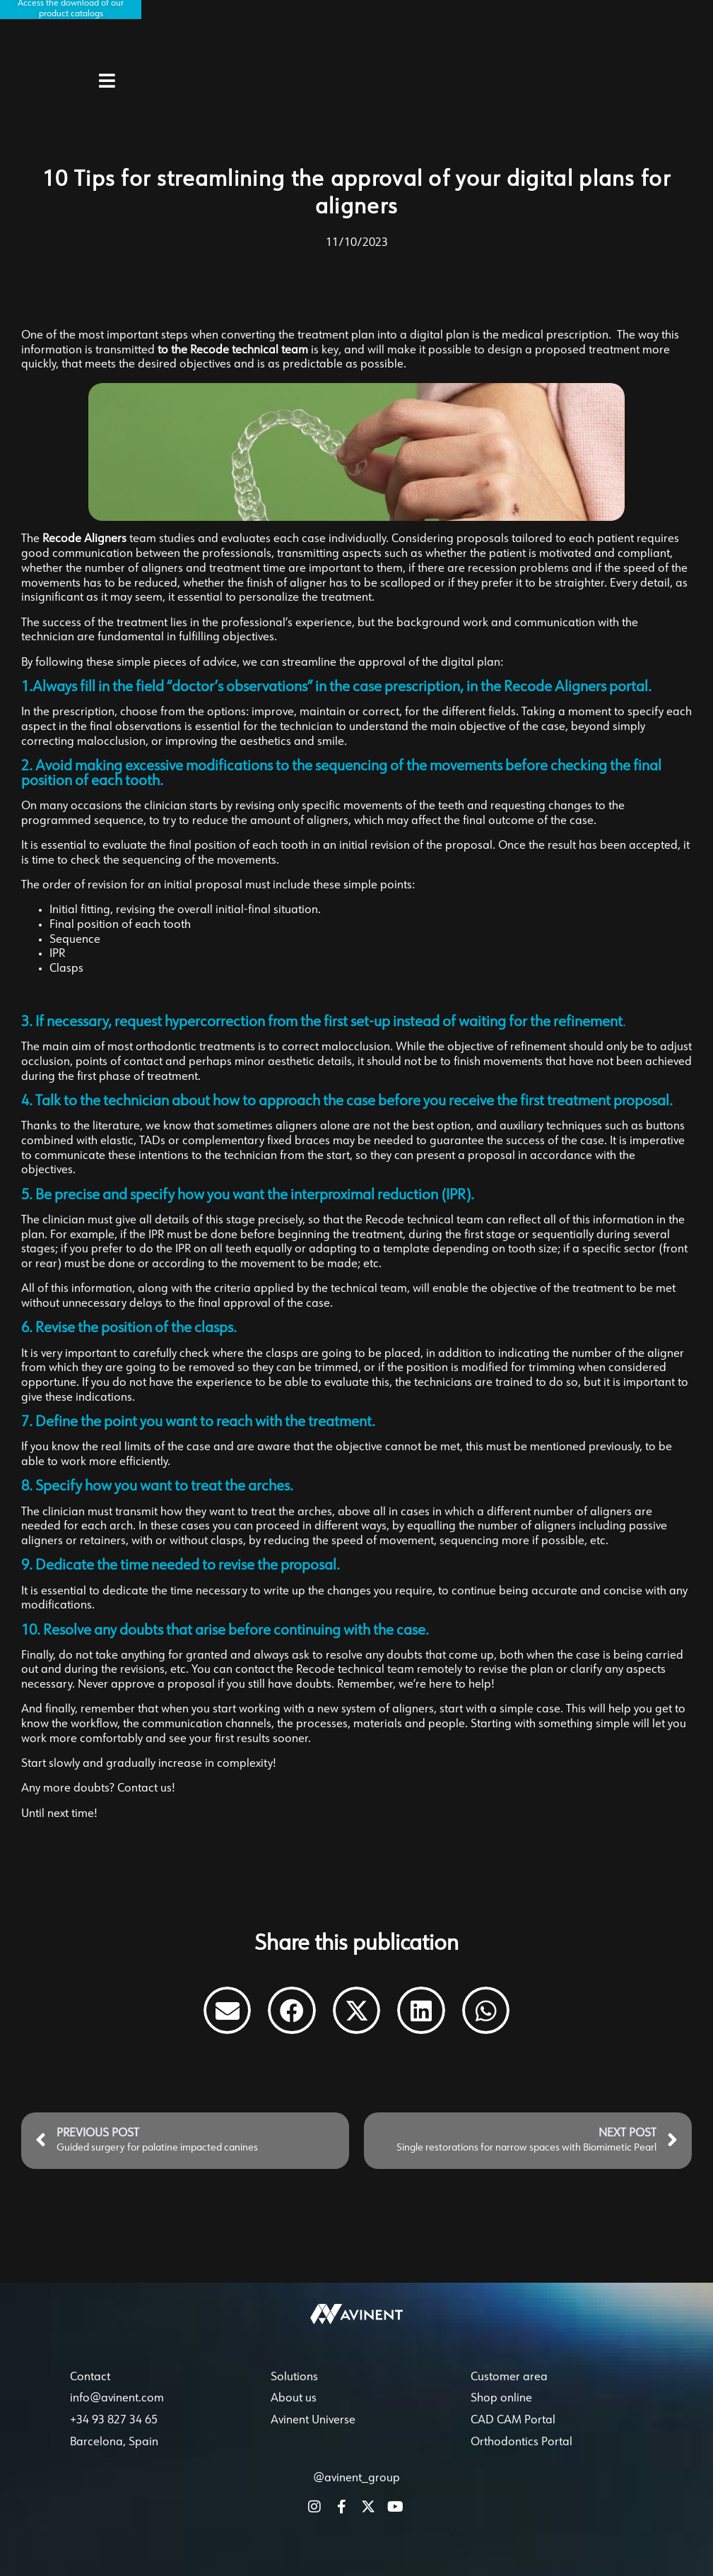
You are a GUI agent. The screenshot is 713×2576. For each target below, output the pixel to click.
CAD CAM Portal (513, 2436)
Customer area (509, 2393)
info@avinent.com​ (117, 2415)
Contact (90, 2393)
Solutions (294, 2393)
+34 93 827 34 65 (114, 2436)
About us (294, 2415)
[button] (228, 2011)
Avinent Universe (313, 2436)
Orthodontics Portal (521, 2458)
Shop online (501, 2415)
